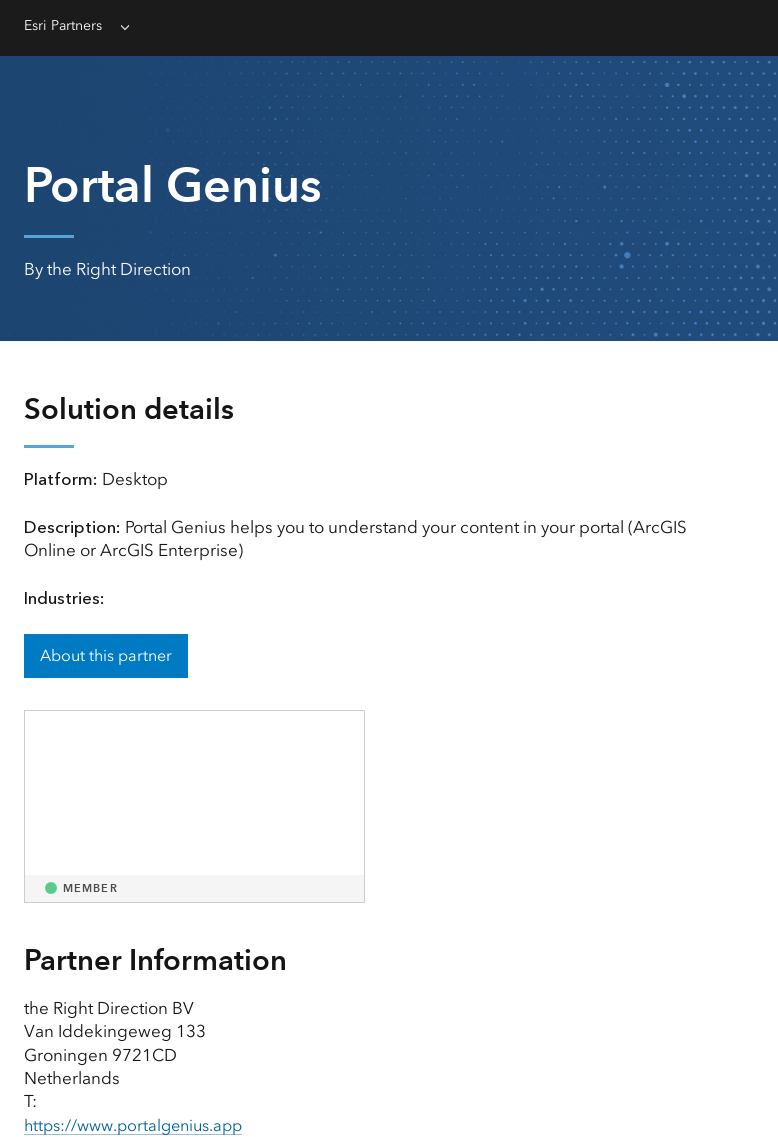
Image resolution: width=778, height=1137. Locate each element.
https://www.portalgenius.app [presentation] (140, 1125)
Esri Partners (67, 26)
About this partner (106, 655)
